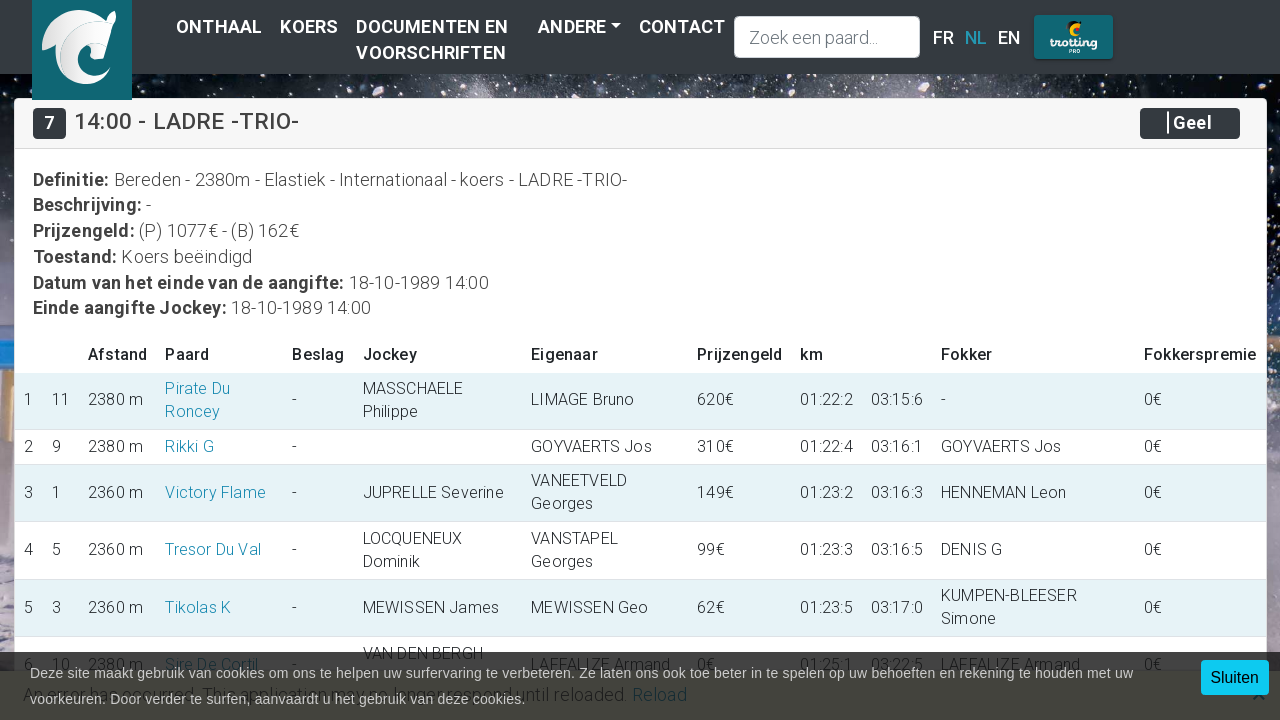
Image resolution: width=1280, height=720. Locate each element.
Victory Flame (215, 492)
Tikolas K (198, 607)
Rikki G (189, 446)
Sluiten (1235, 677)
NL (976, 37)
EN (1009, 37)
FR (943, 37)
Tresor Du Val (213, 549)
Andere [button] (572, 26)
